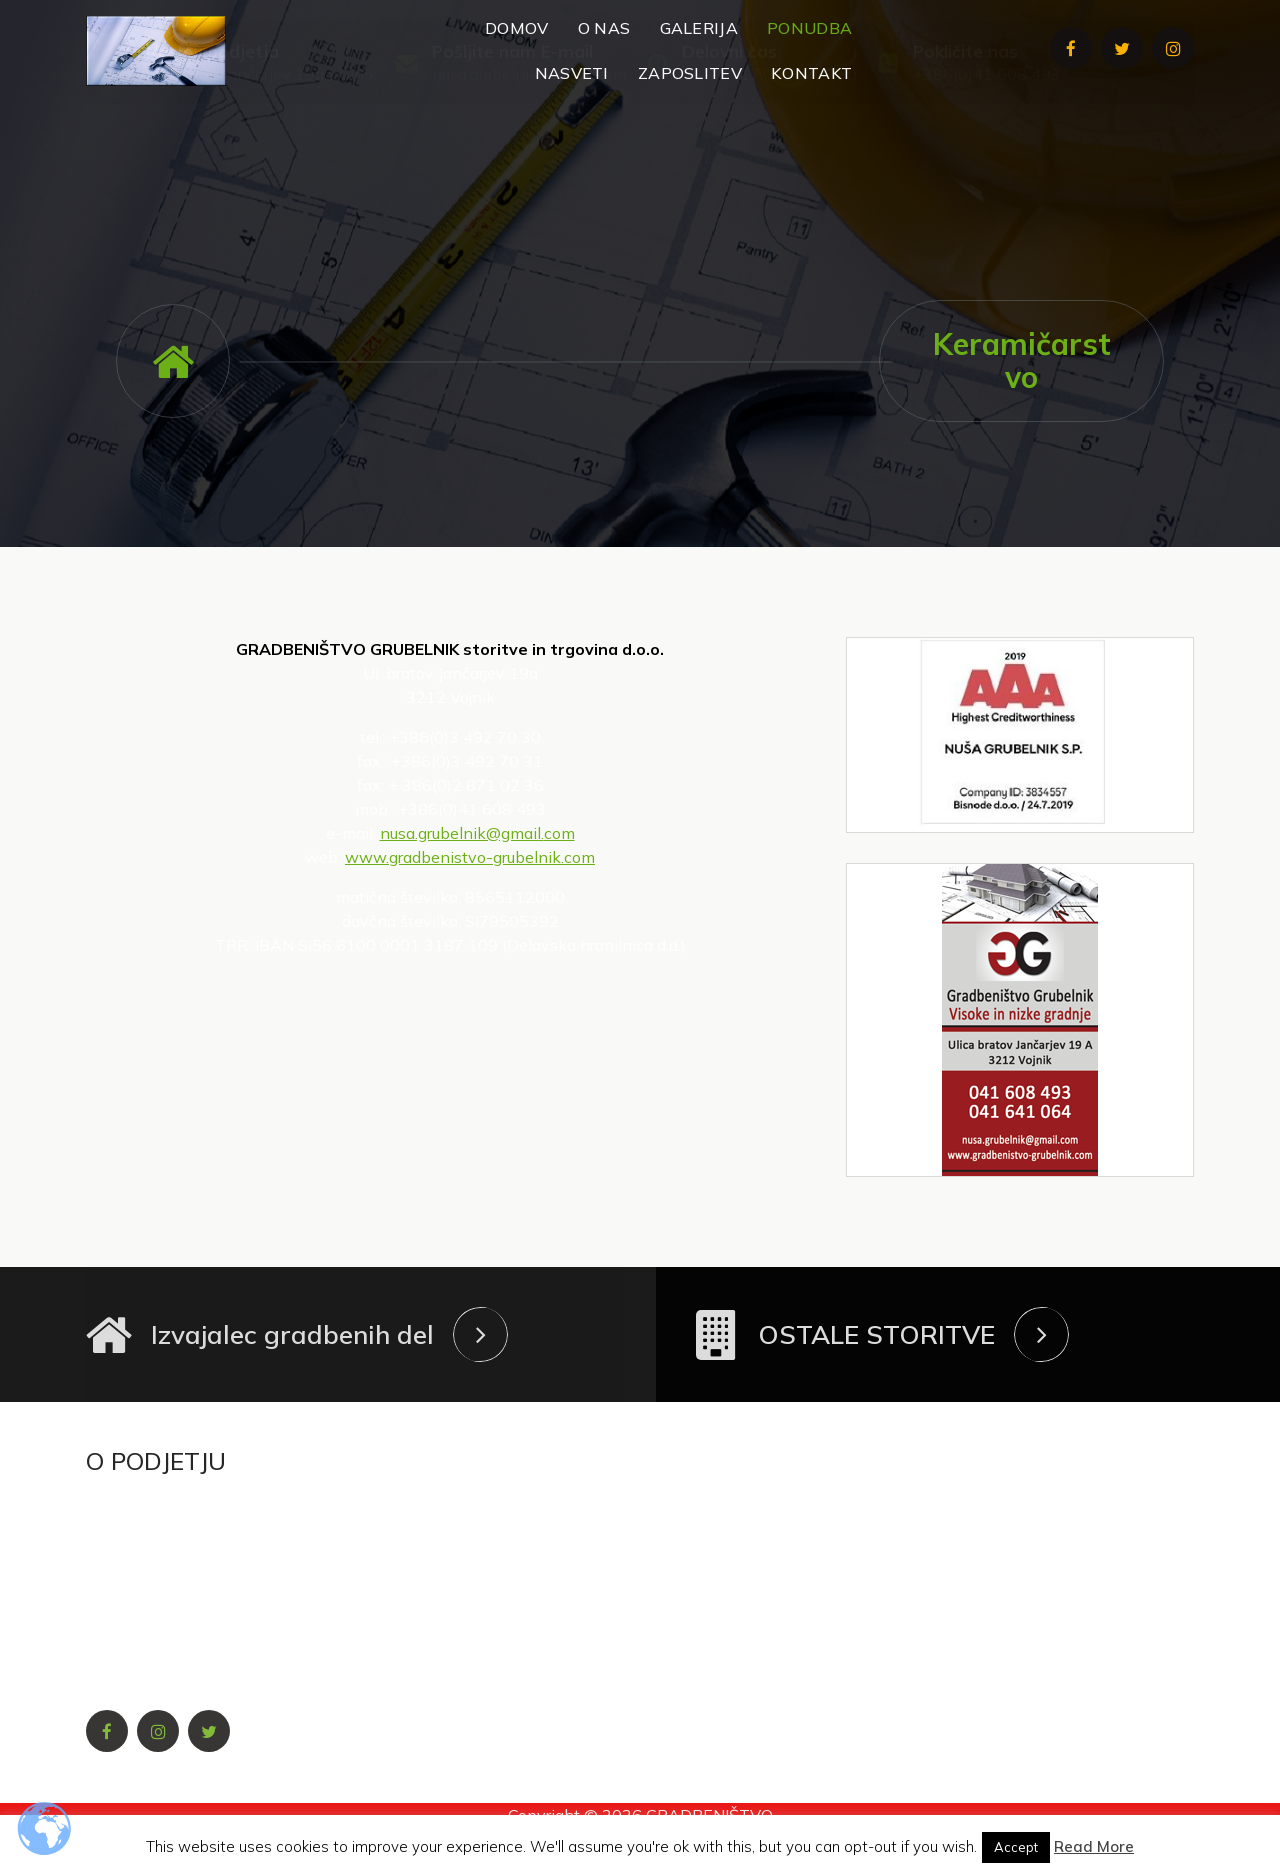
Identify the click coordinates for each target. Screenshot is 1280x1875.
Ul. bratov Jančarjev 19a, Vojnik (261, 150)
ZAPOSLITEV (690, 73)
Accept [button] (1016, 1847)
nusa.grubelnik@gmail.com (529, 150)
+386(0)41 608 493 (987, 150)
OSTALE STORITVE (876, 1334)
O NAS (604, 28)
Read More (1094, 1846)
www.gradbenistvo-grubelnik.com (470, 857)
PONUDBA (809, 28)
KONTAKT (811, 73)
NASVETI (572, 73)
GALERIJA (699, 28)
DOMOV (517, 28)
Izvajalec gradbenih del (292, 1334)
